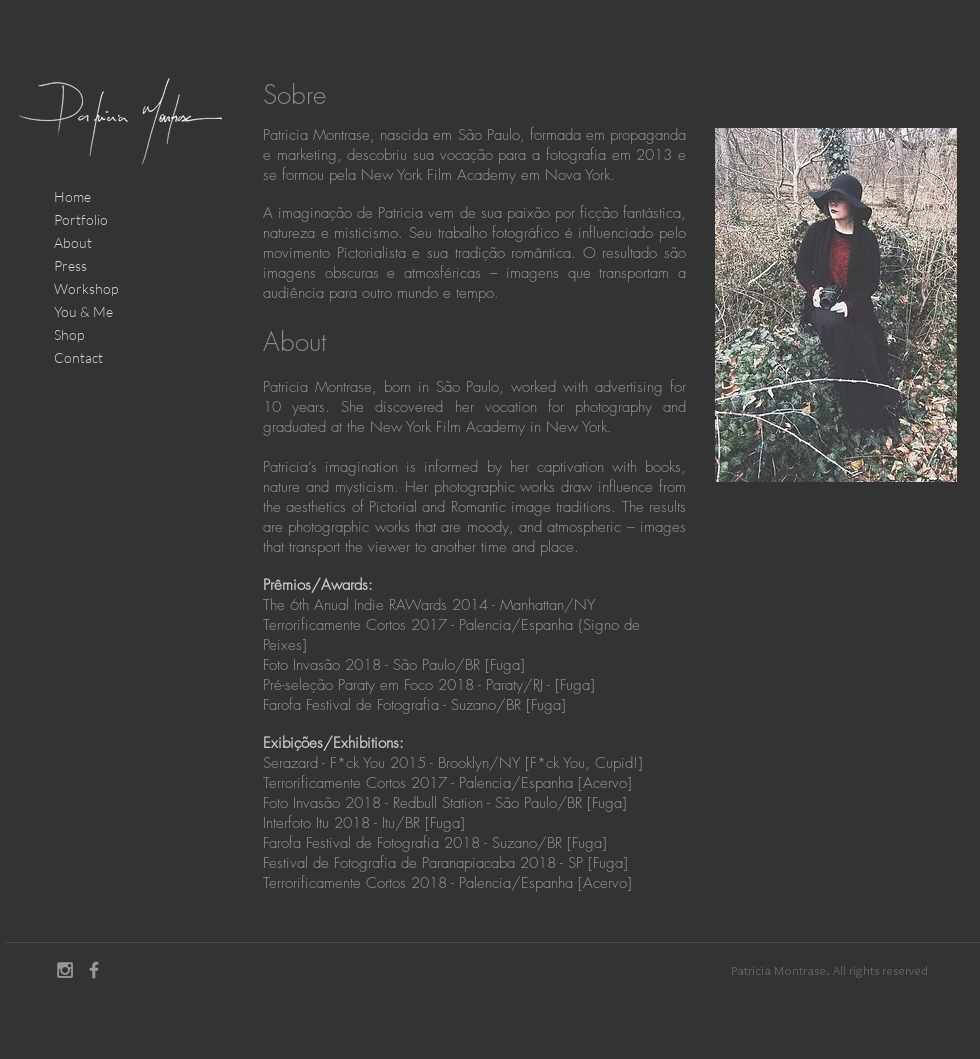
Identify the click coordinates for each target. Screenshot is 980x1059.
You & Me (83, 311)
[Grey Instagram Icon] (65, 970)
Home (72, 196)
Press (70, 265)
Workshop (86, 288)
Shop (69, 334)
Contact (78, 357)
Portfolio (81, 219)
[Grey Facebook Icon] (94, 970)
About (73, 242)
